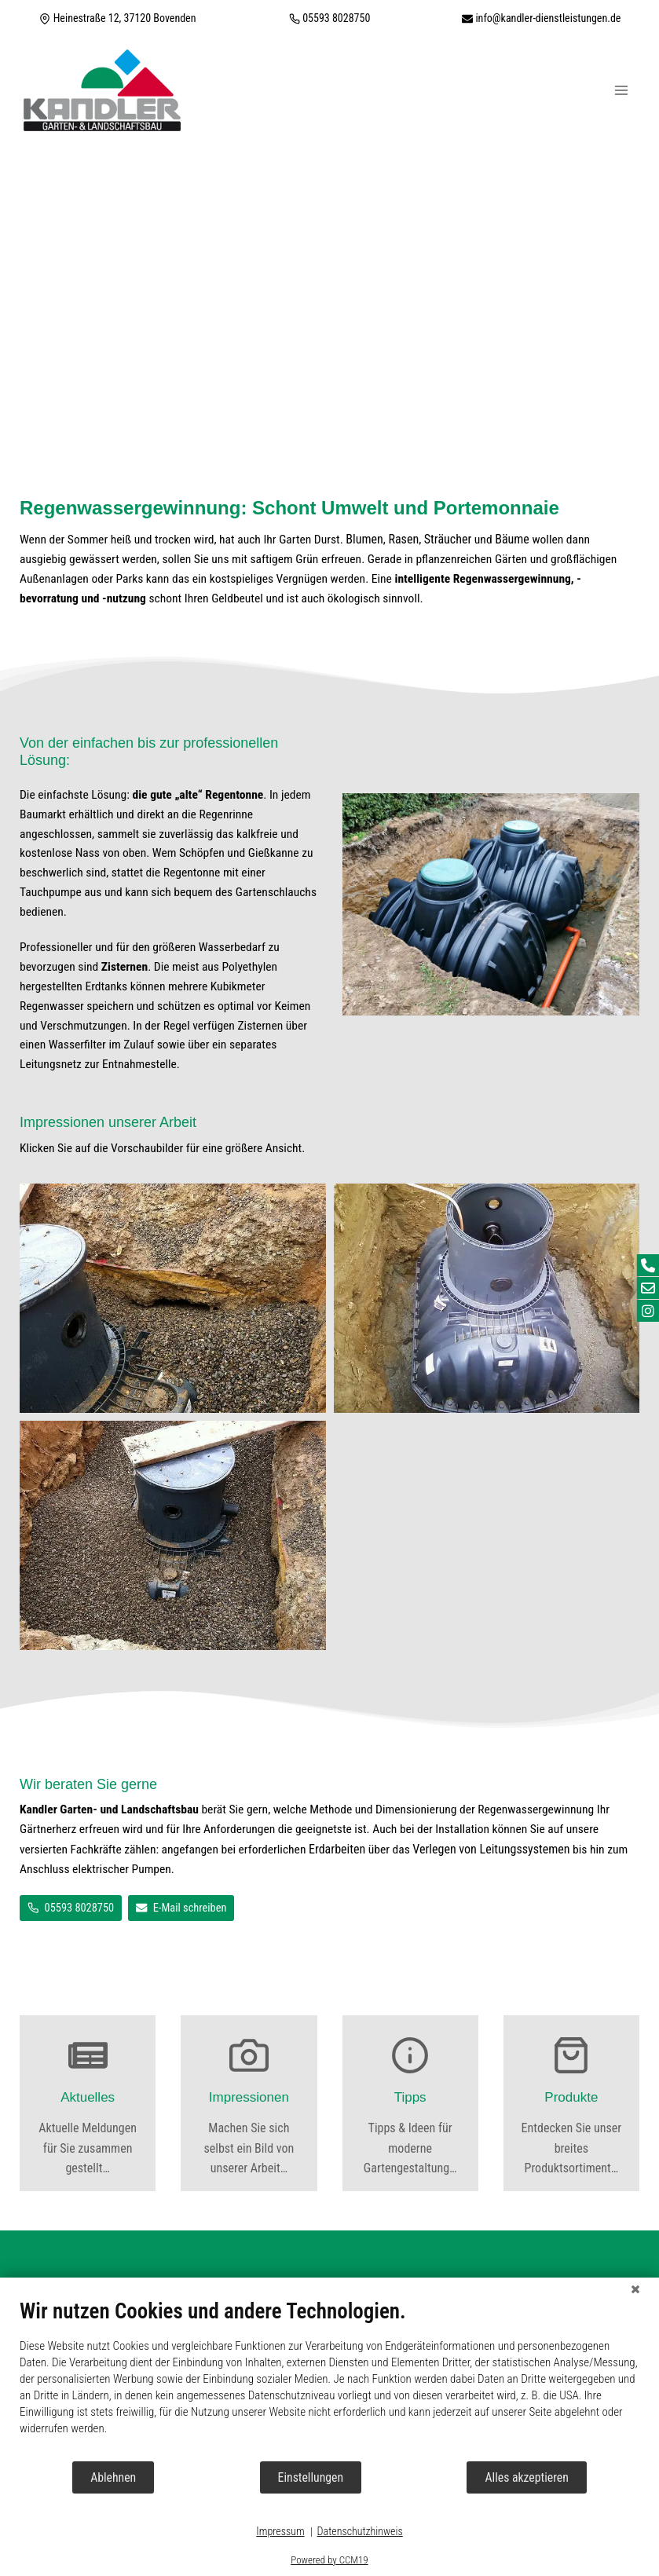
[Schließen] (635, 2289)
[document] (329, 2379)
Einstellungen (311, 2477)
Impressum (280, 2531)
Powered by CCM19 (329, 2560)
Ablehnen (113, 2477)
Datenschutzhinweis (360, 2531)
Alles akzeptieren (526, 2477)
